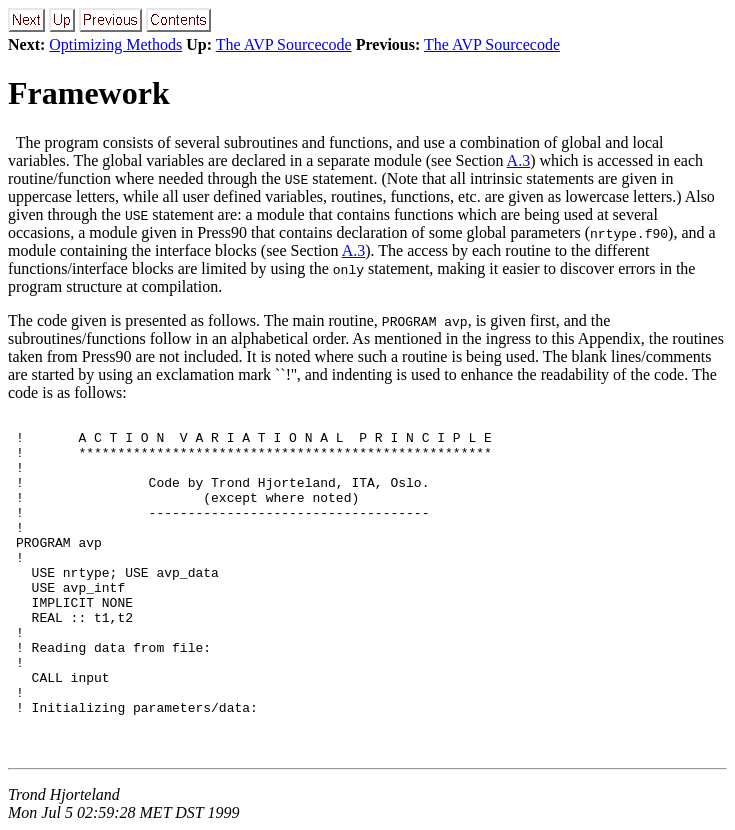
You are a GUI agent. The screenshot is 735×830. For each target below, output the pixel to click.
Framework (89, 93)
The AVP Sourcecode (284, 44)
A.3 (519, 160)
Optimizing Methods (115, 44)
